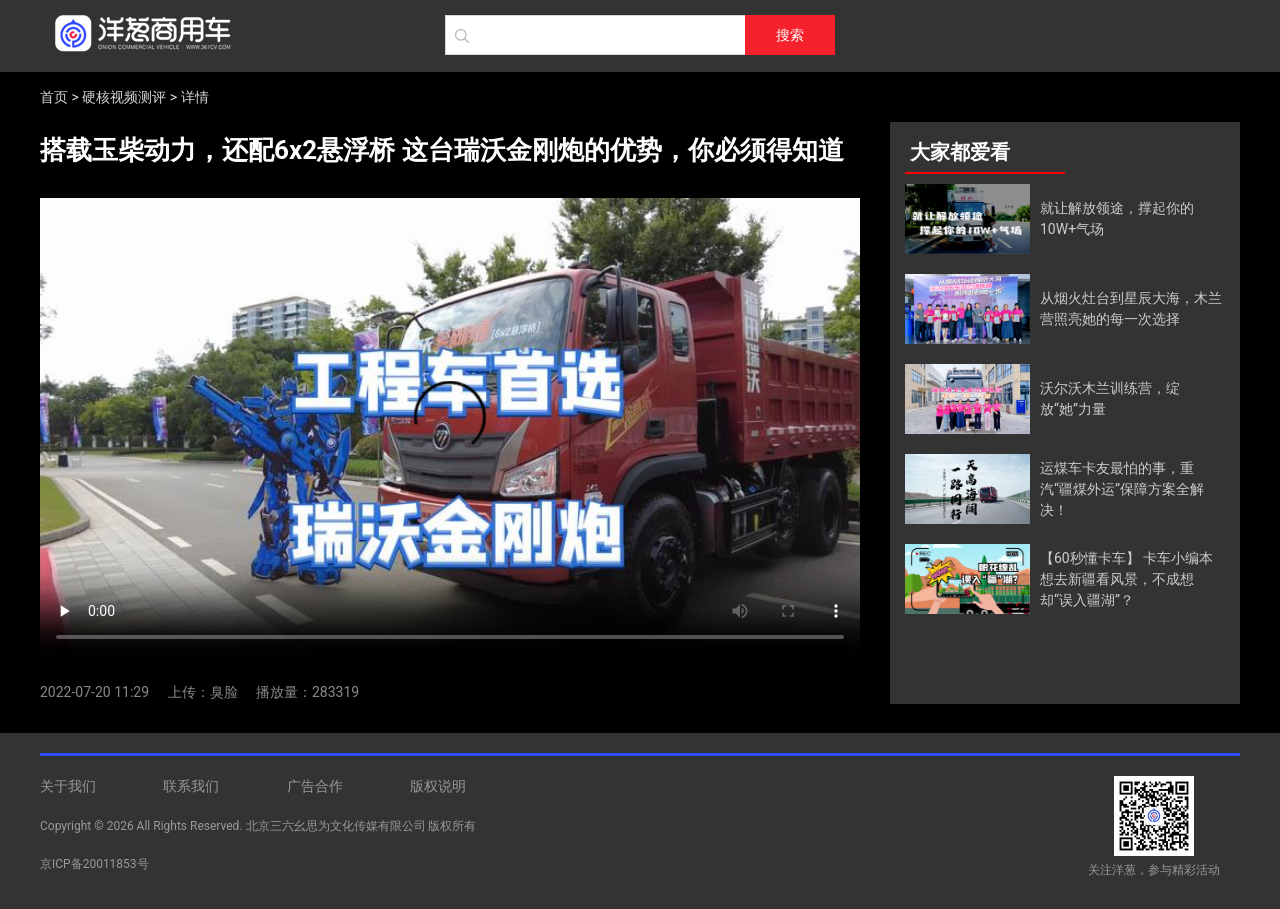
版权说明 (438, 786)
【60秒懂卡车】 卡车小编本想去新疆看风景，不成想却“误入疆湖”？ (1126, 579)
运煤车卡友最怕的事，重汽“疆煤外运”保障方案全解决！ (1122, 489)
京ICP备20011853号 (94, 864)
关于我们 (68, 786)
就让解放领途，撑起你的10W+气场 (1117, 218)
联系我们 (191, 786)
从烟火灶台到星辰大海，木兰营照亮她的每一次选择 (1131, 308)
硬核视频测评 (124, 97)
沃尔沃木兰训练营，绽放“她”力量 (1110, 398)
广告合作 (315, 786)
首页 (54, 97)
